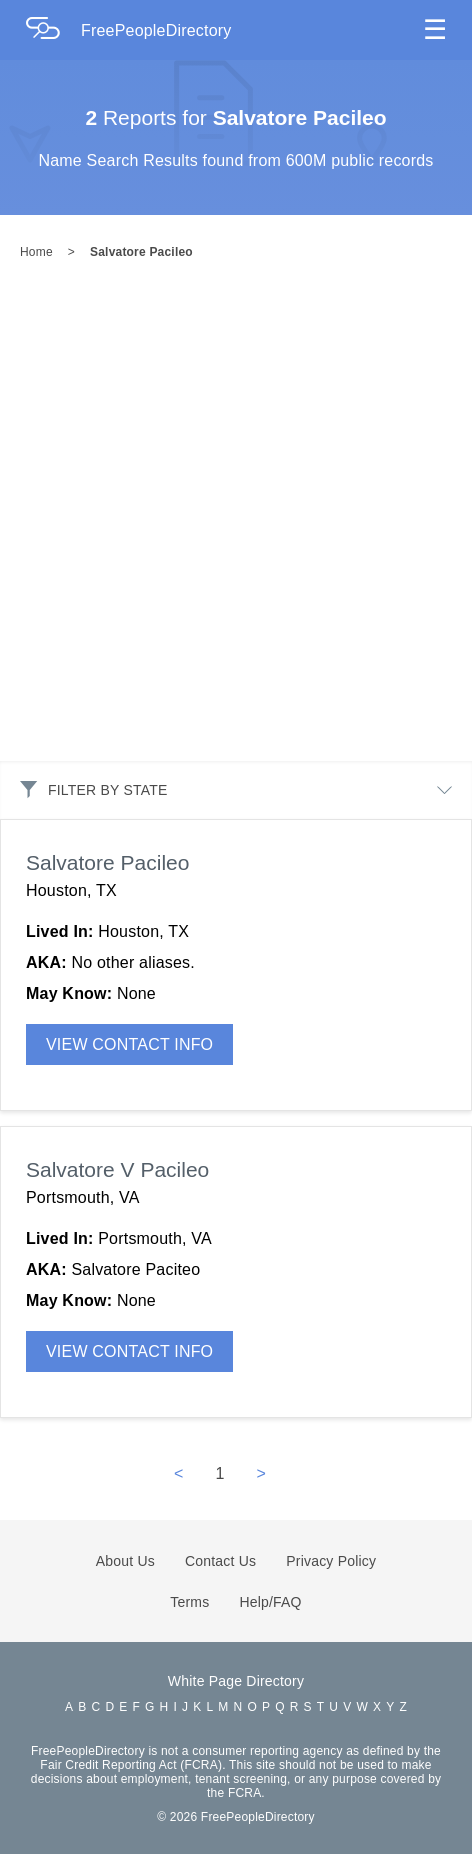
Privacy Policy (331, 1561)
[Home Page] (53, 30)
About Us (125, 1561)
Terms (189, 1602)
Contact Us (220, 1561)
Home (36, 252)
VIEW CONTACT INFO (129, 1044)
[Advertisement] (226, 525)
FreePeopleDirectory (156, 30)
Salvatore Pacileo (141, 252)
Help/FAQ (270, 1602)
